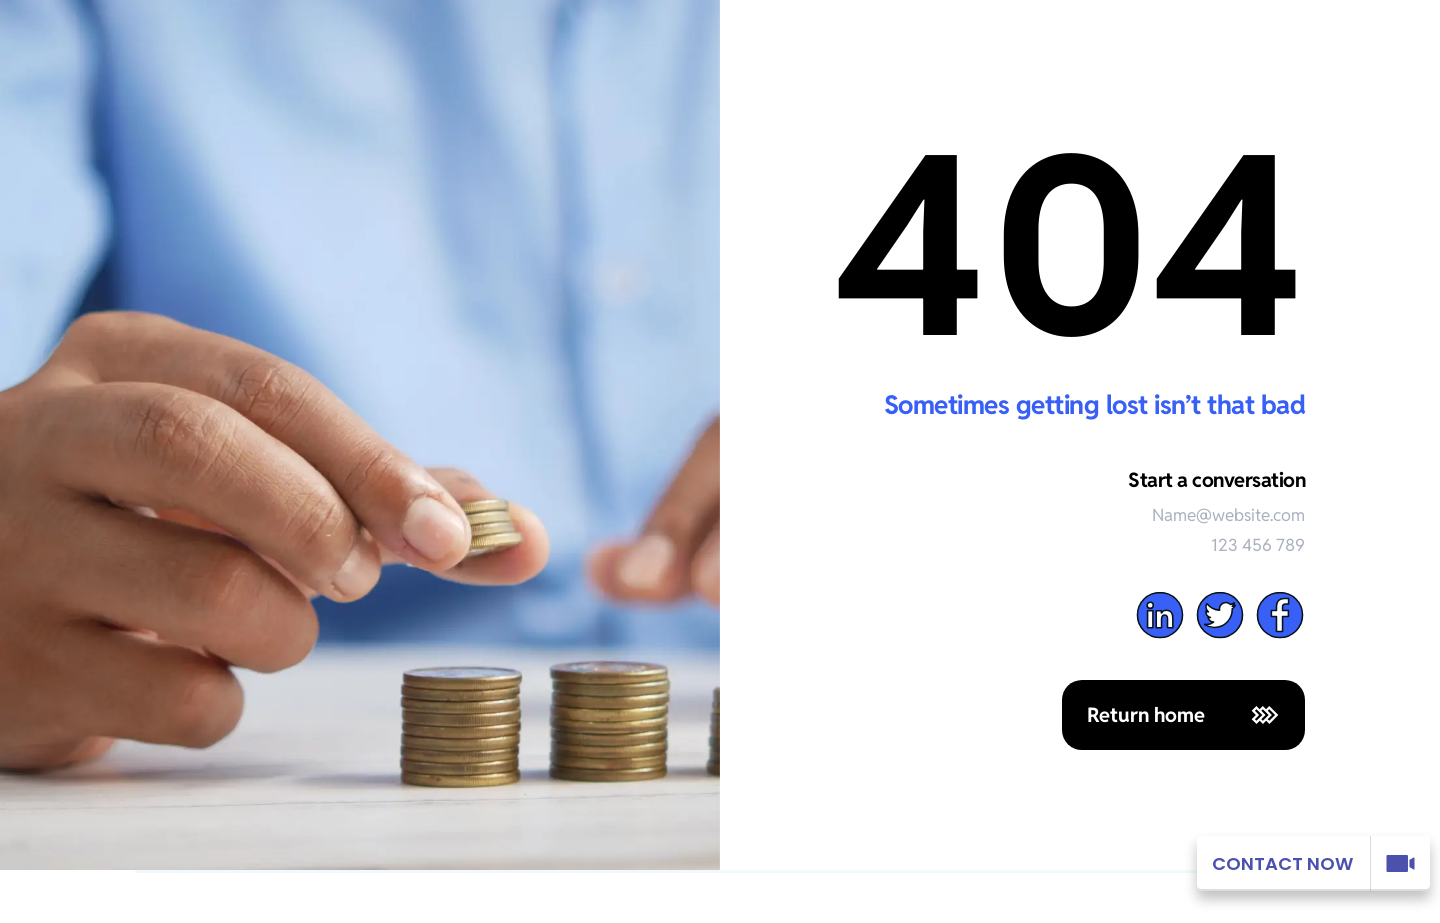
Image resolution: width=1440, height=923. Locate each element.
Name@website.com (1228, 515)
